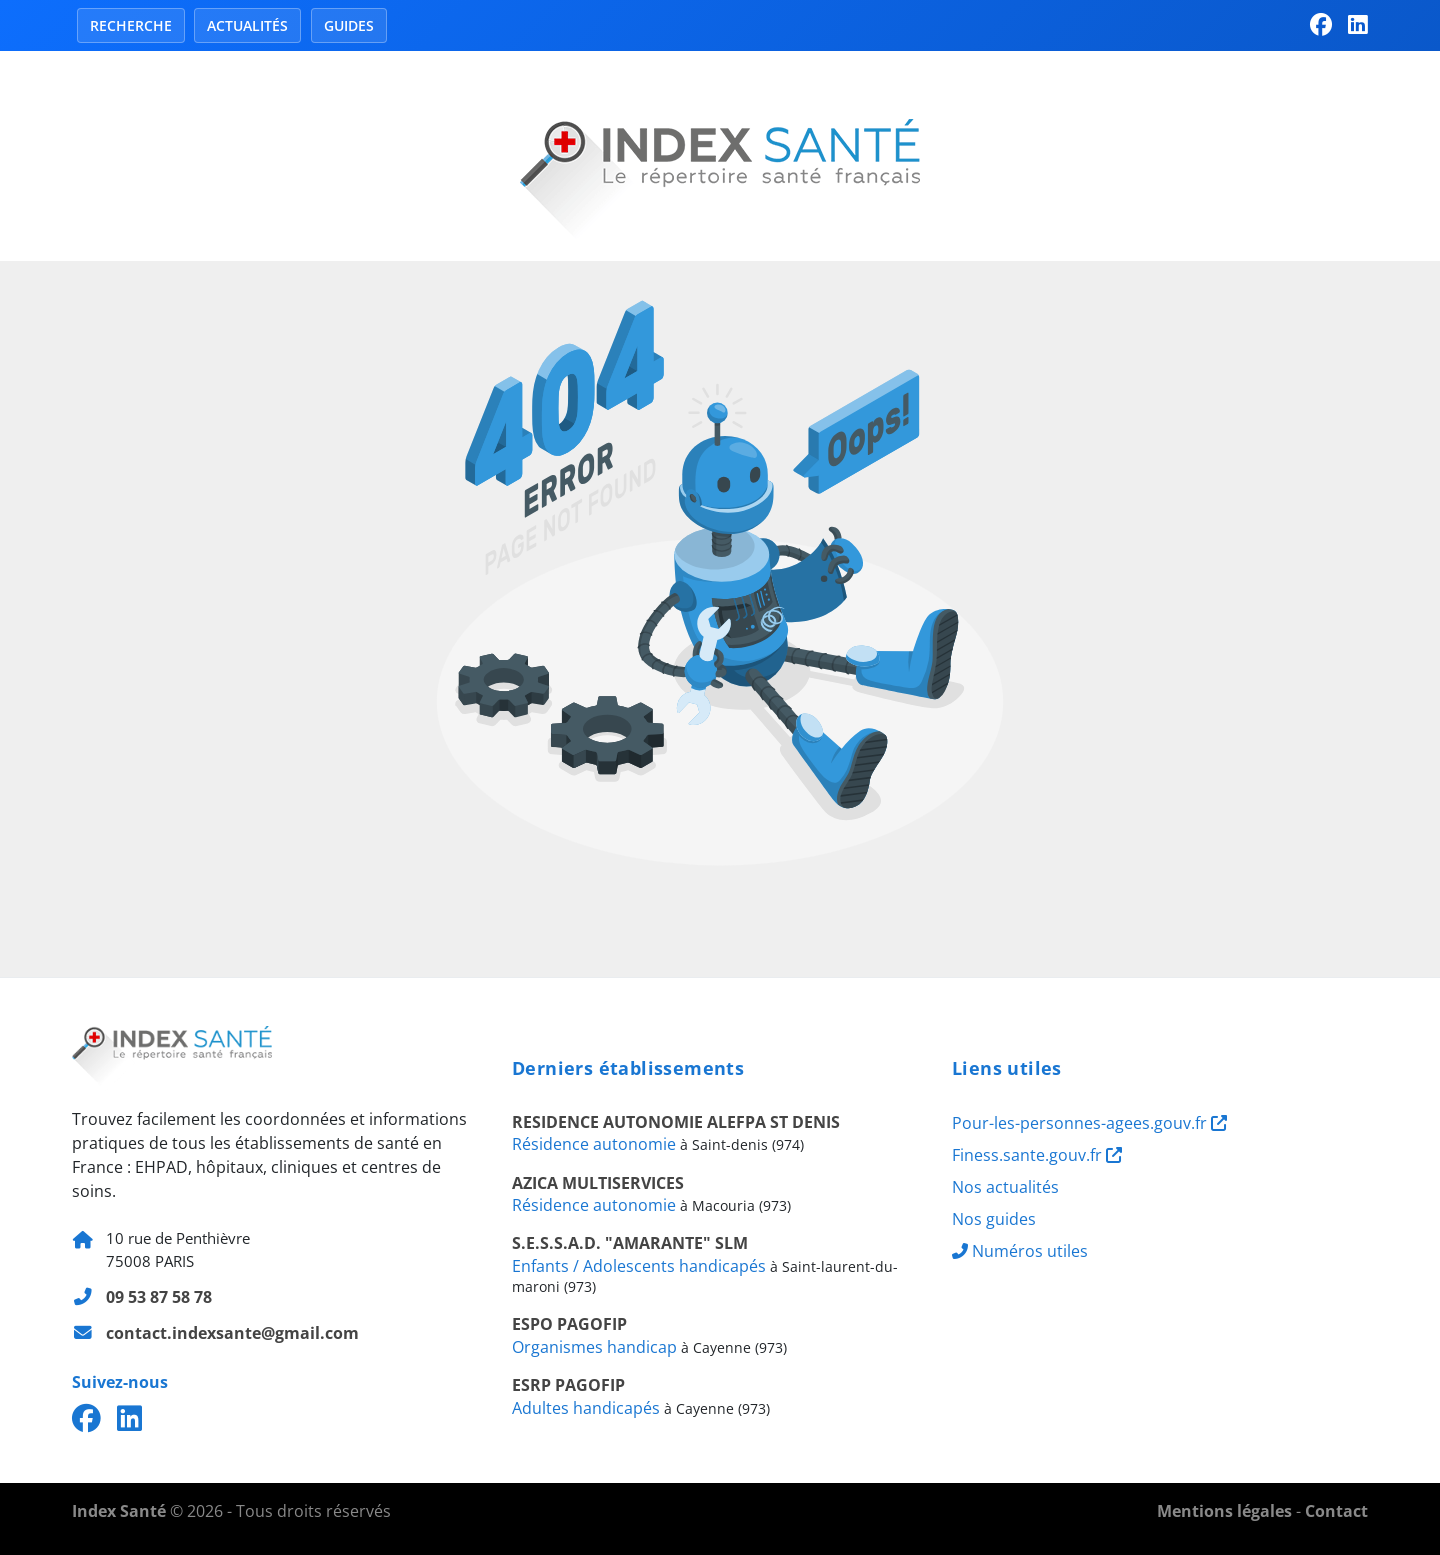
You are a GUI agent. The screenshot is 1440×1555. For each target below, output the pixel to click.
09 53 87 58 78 (159, 1297)
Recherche (131, 25)
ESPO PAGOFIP (569, 1324)
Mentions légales (1224, 1511)
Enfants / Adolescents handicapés (639, 1266)
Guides (349, 25)
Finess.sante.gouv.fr (1037, 1155)
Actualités (247, 25)
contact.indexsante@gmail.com (232, 1333)
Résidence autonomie (594, 1144)
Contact (1336, 1511)
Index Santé (119, 1511)
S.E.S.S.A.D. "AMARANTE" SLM (630, 1243)
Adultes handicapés (586, 1408)
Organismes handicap (594, 1347)
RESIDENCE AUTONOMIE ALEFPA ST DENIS (676, 1122)
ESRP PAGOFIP (568, 1385)
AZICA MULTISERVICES (598, 1183)
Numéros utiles (1020, 1251)
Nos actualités (1005, 1187)
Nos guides (994, 1219)
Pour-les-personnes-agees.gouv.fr (1089, 1123)
